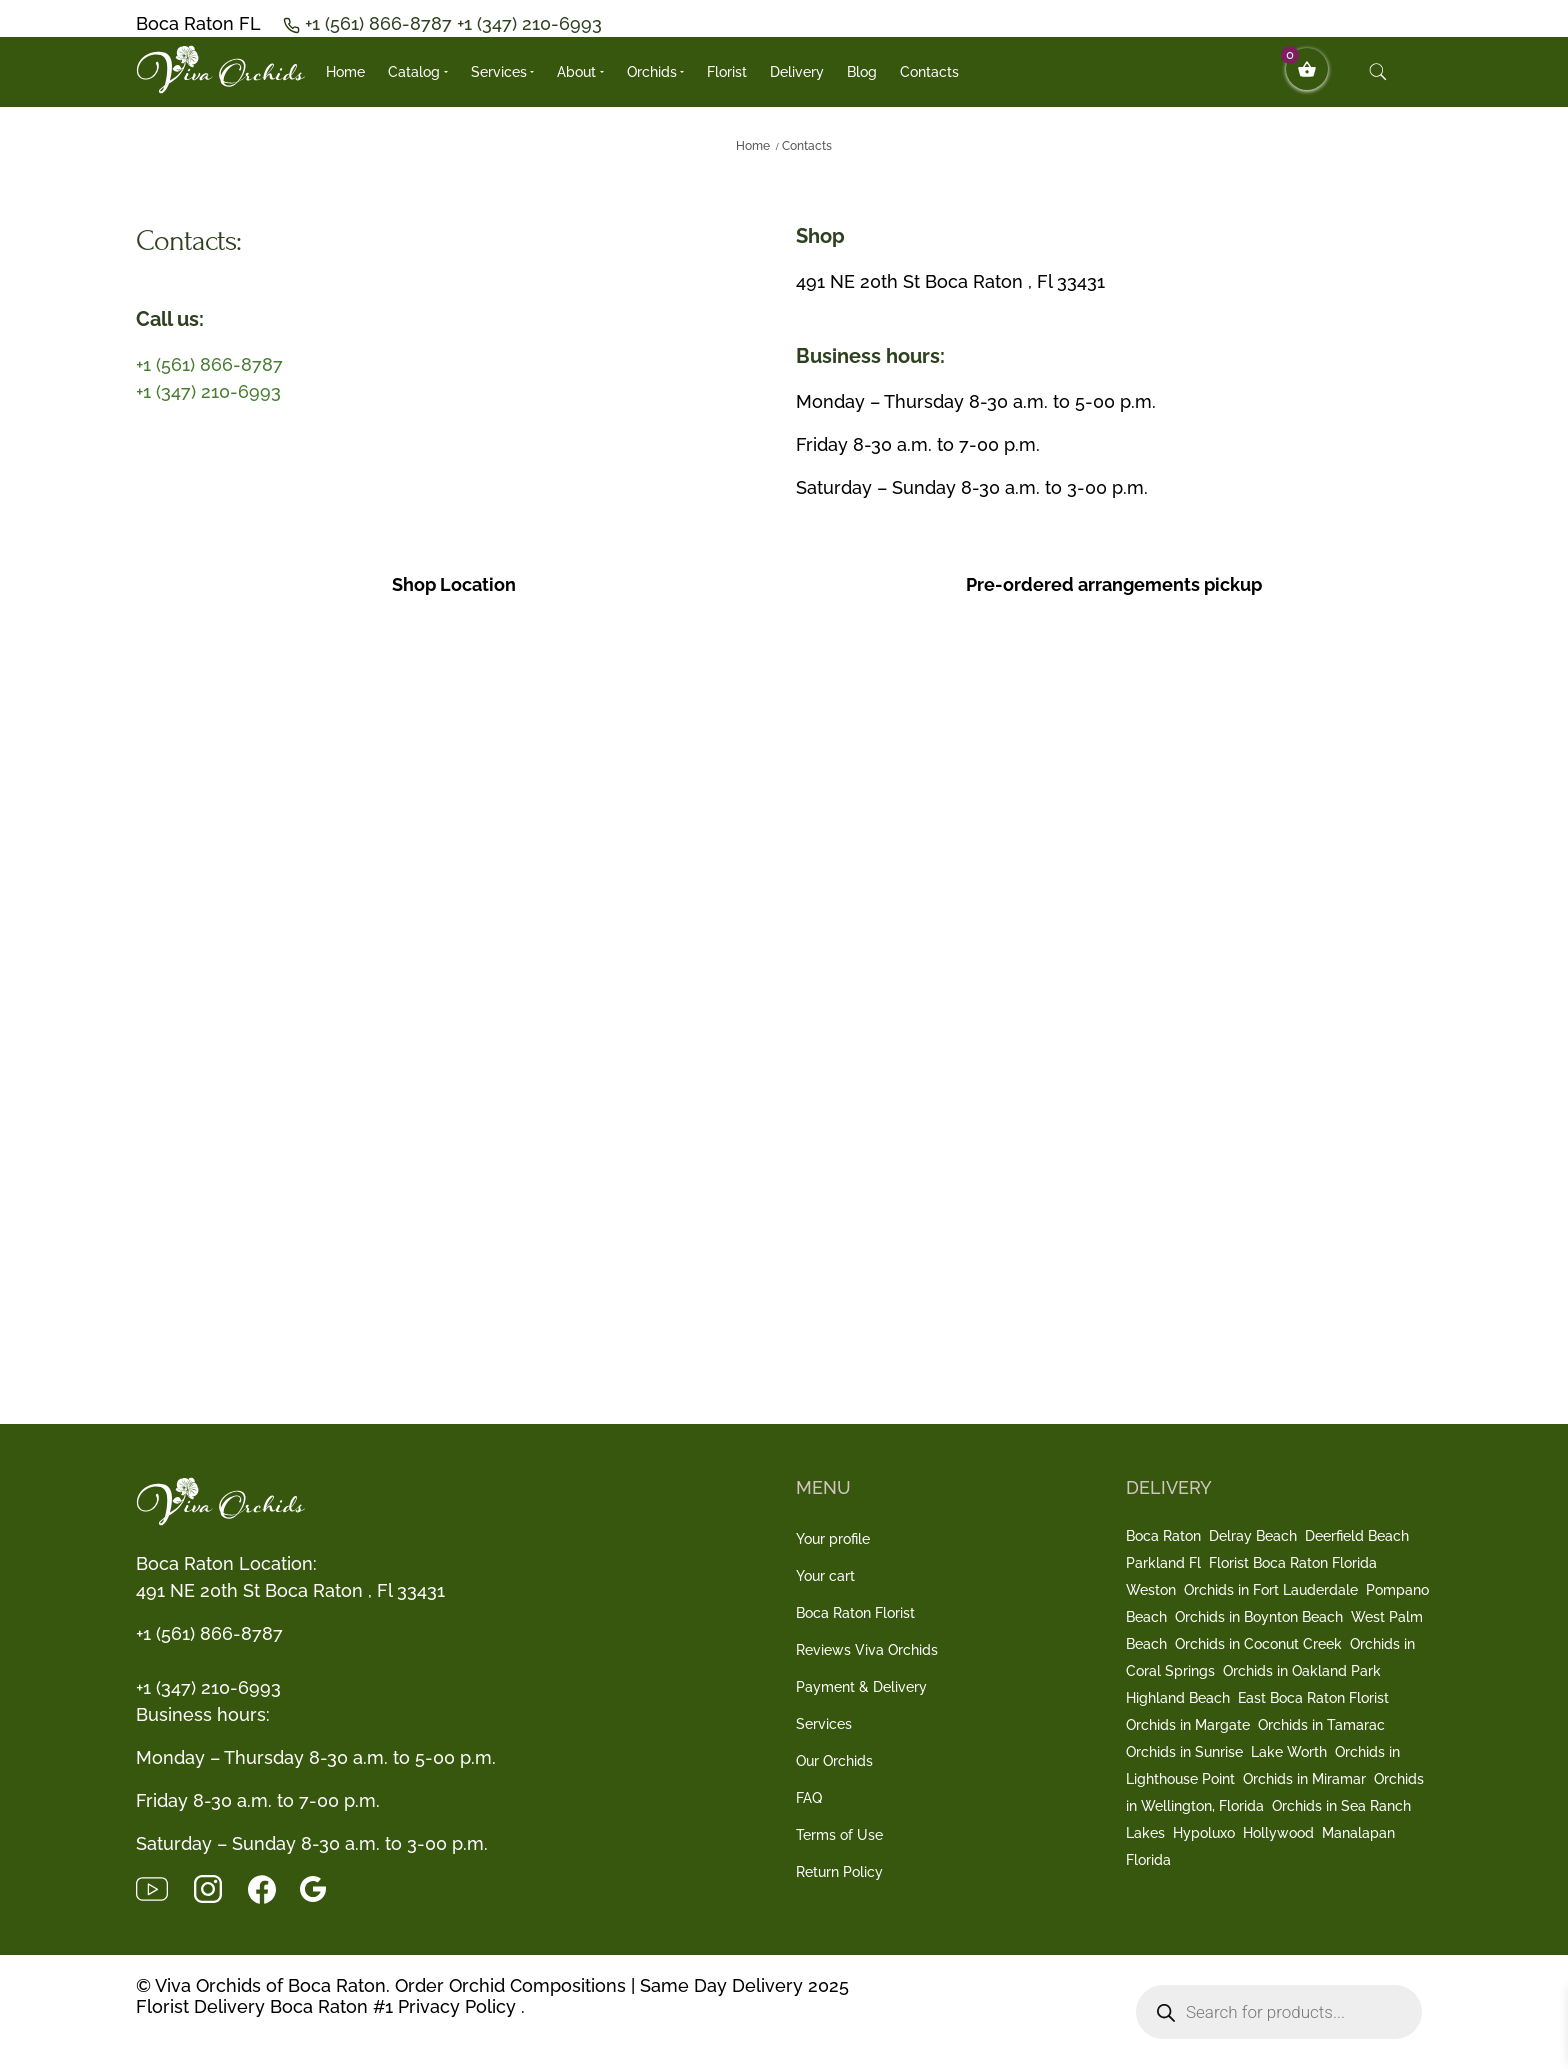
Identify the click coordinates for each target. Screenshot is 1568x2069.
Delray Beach (1253, 1536)
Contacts (929, 72)
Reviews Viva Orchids (867, 1650)
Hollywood (1278, 1833)
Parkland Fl (1163, 1563)
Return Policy (839, 1872)
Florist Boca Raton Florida (1293, 1563)
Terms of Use (839, 1835)
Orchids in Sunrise (1184, 1752)
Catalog (414, 72)
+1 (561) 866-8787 (381, 23)
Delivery (797, 72)
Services (499, 72)
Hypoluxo (1204, 1833)
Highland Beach (1178, 1698)
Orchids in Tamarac (1321, 1725)
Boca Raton (1163, 1536)
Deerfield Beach (1357, 1536)
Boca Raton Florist (855, 1613)
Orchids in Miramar (1304, 1779)
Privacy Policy (457, 2006)
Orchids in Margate (1188, 1725)
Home (345, 72)
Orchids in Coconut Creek (1258, 1644)
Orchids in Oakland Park (1302, 1671)
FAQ (809, 1798)
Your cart (825, 1576)
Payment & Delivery (861, 1687)
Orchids (652, 72)
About (576, 72)
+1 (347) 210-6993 (529, 23)
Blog (862, 72)
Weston (1151, 1590)
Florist (727, 72)
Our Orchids (834, 1761)
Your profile (833, 1539)
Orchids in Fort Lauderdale (1271, 1590)
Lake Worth (1289, 1752)
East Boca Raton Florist (1313, 1698)
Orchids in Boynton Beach (1259, 1617)
